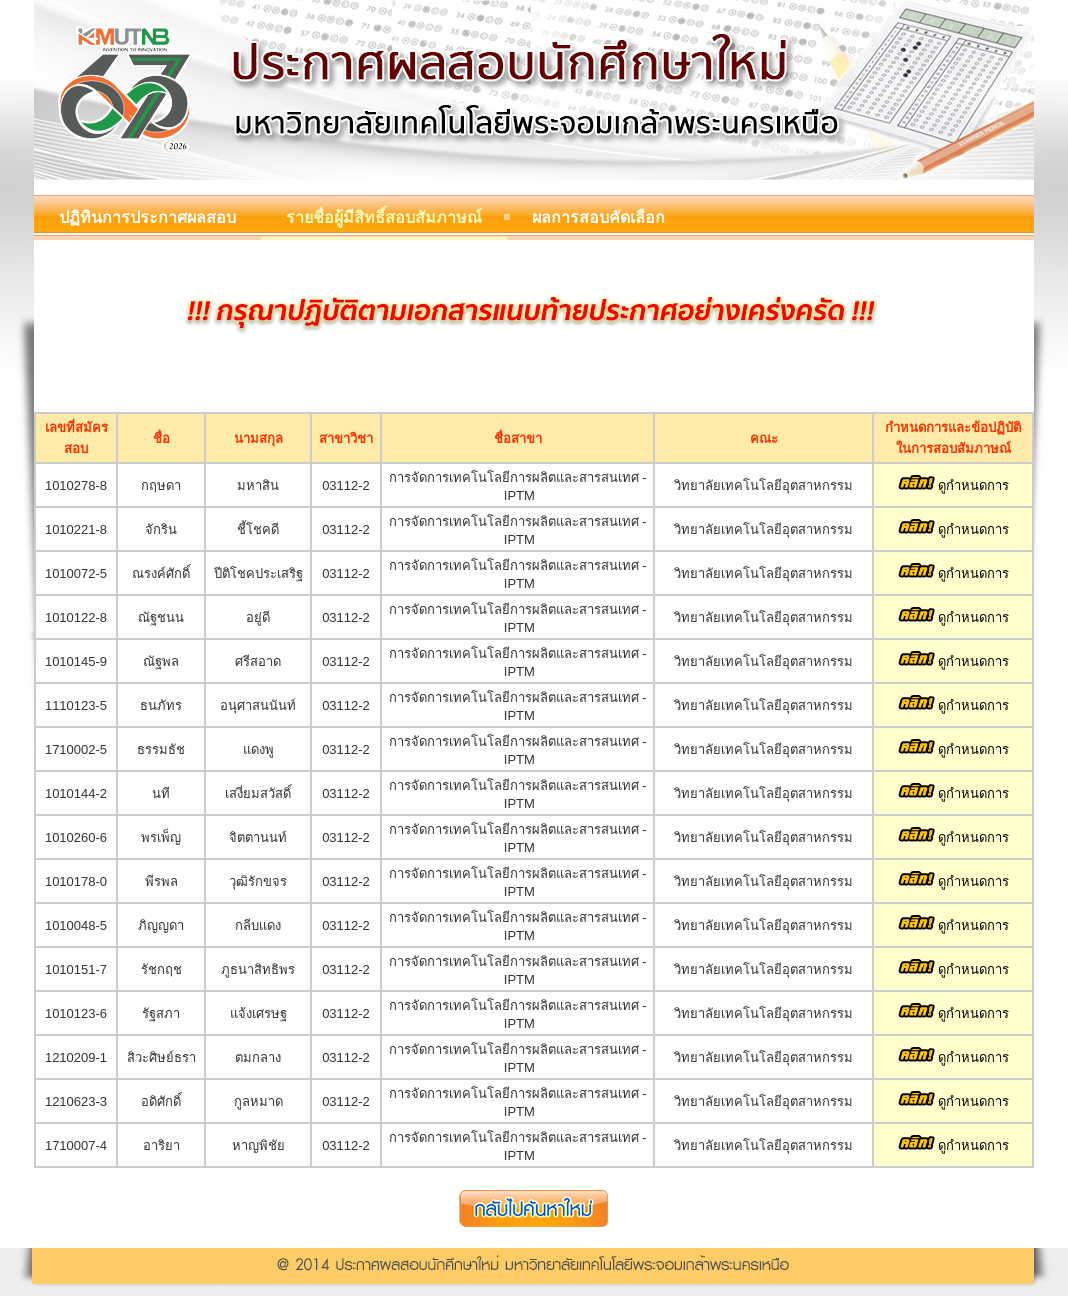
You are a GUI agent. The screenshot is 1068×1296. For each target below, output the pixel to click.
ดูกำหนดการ (953, 485)
